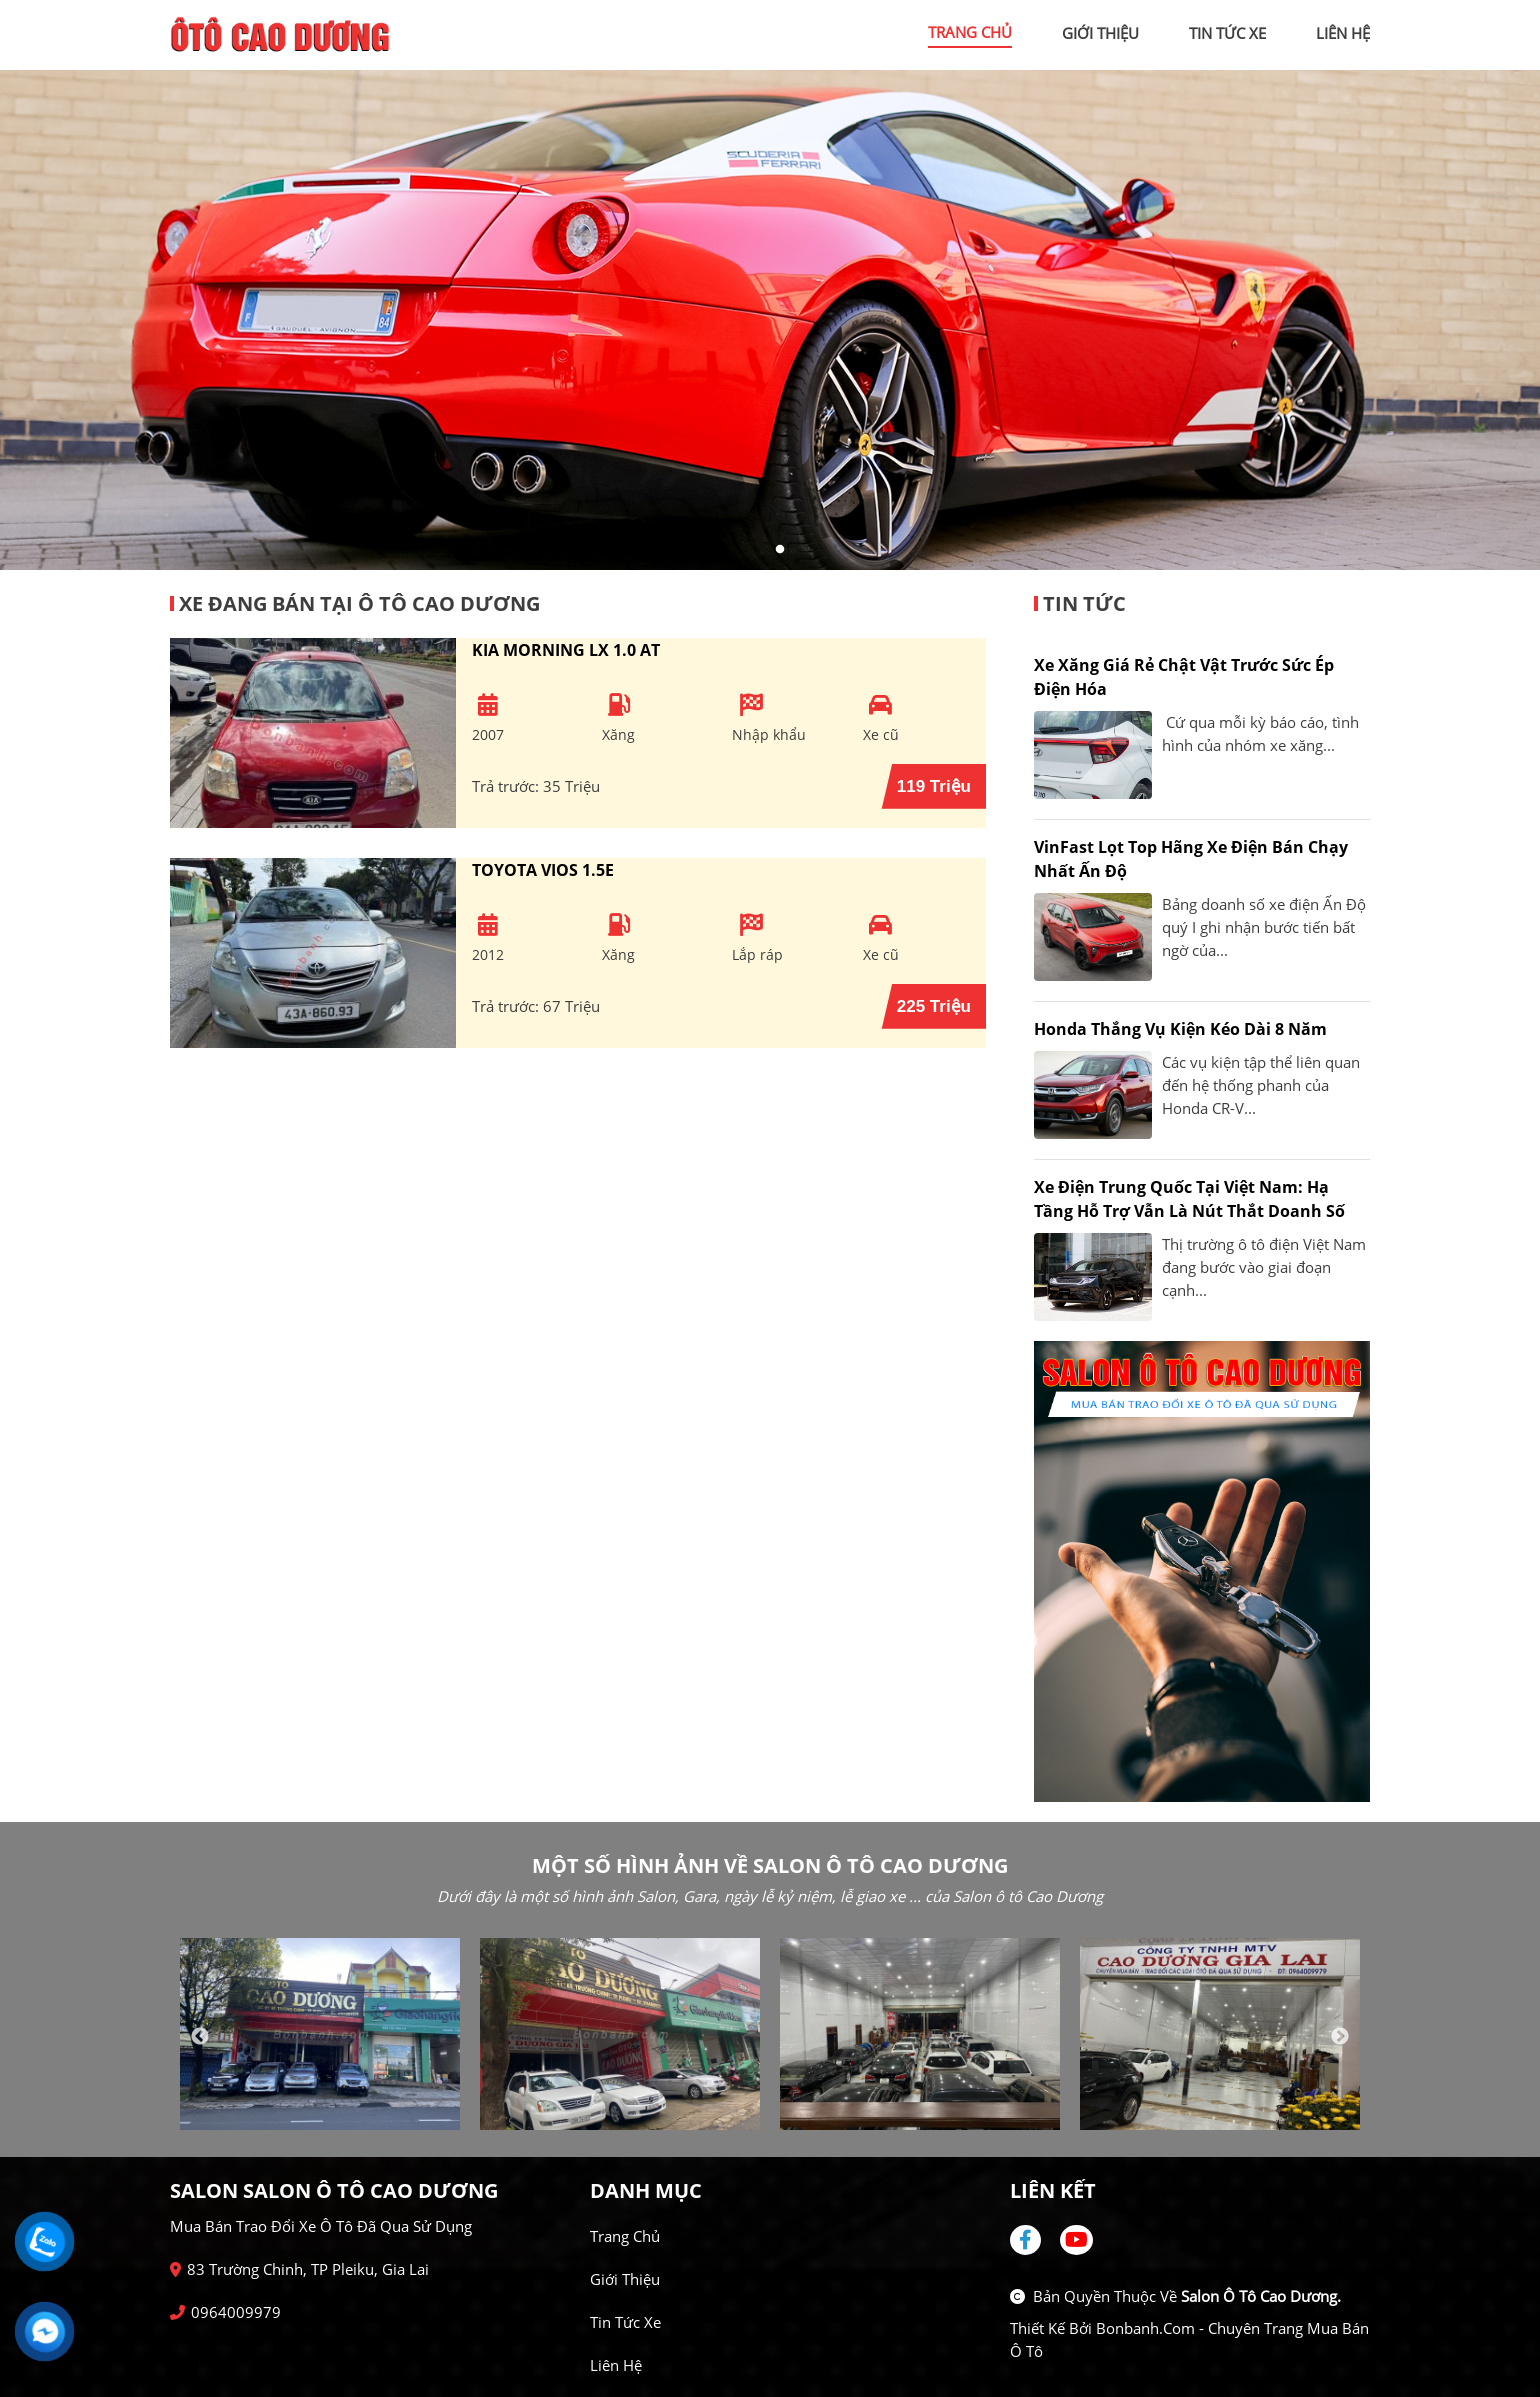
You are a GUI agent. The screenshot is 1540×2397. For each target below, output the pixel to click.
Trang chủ (625, 2236)
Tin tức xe (625, 2322)
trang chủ (970, 32)
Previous (200, 2037)
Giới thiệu (625, 2279)
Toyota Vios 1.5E (543, 870)
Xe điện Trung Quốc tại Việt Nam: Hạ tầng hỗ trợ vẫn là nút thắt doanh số (1189, 1199)
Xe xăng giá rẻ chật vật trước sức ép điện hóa (1184, 677)
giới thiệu (1100, 33)
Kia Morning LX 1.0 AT (566, 650)
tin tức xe (1227, 33)
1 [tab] (760, 550)
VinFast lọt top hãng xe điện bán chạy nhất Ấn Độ (1191, 859)
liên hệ (1343, 33)
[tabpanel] (770, 320)
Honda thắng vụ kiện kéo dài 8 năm (1180, 1029)
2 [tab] (780, 550)
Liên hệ (616, 2365)
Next (1340, 2037)
